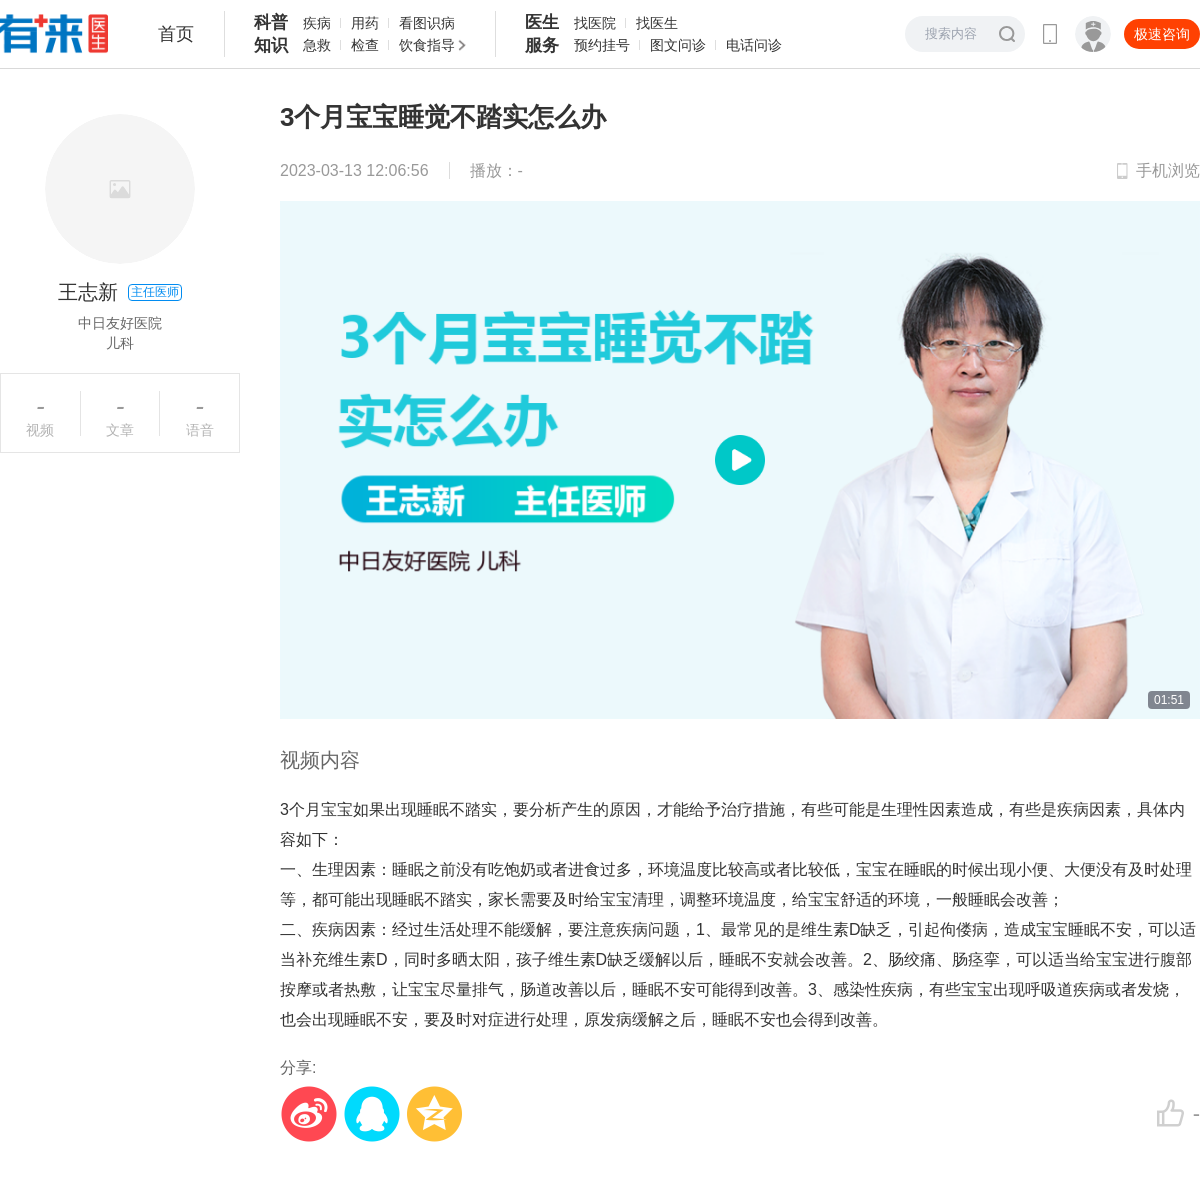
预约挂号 (602, 45)
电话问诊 (754, 45)
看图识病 (427, 23)
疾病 (317, 23)
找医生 (657, 23)
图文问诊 (678, 45)
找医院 (595, 23)
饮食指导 (427, 45)
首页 (176, 34)
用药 (365, 23)
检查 (365, 45)
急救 (317, 45)
